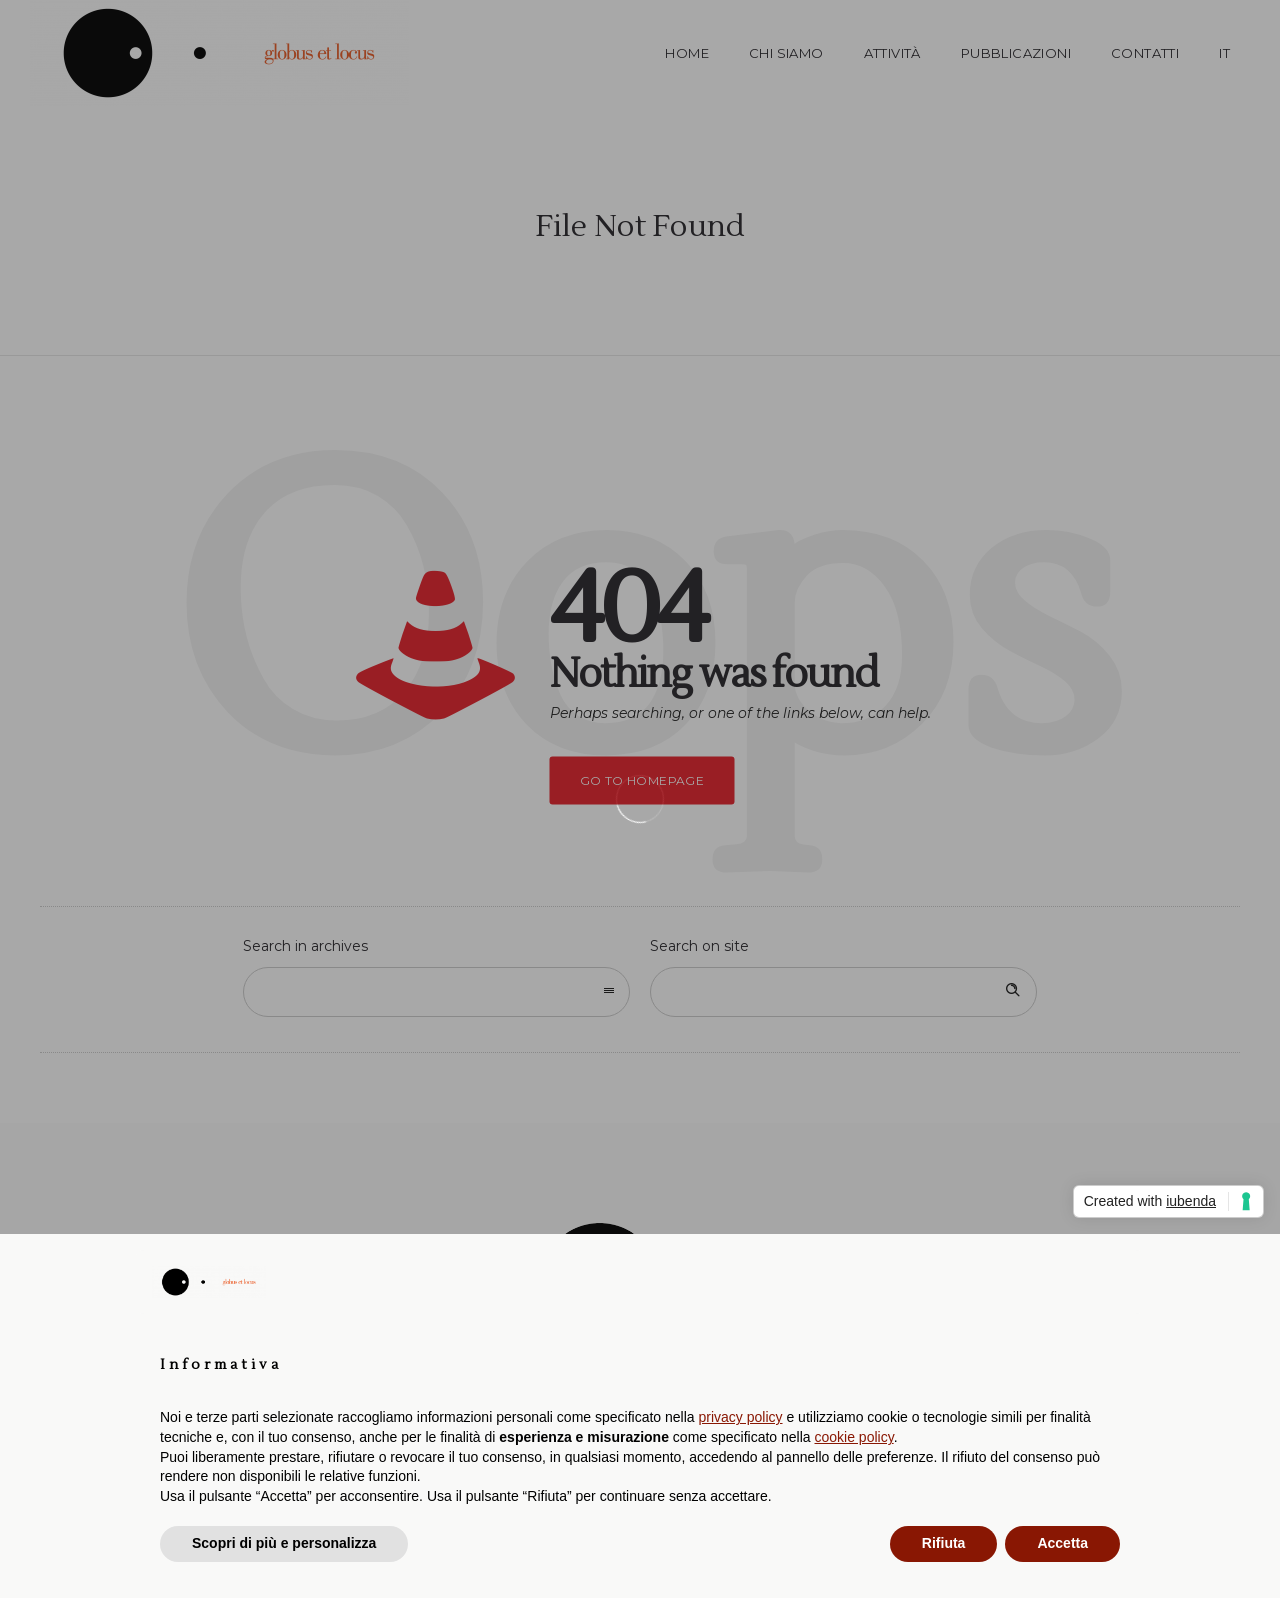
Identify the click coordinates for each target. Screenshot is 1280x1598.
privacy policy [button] (741, 1417)
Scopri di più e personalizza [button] (284, 1543)
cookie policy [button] (854, 1437)
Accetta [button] (1062, 1543)
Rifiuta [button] (944, 1543)
